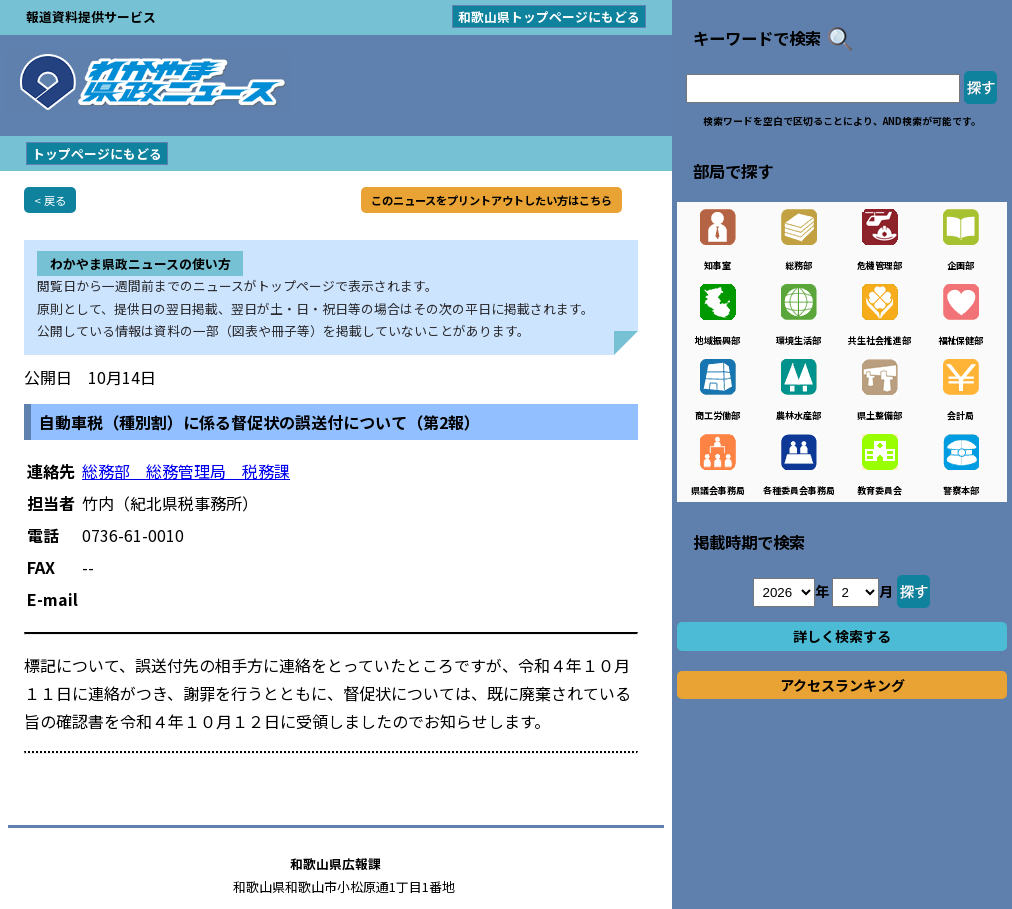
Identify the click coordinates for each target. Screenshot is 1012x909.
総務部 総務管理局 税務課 (186, 471)
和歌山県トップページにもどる (549, 16)
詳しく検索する (842, 636)
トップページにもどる (97, 153)
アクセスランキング (842, 685)
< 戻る (50, 200)
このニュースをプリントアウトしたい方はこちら (491, 200)
